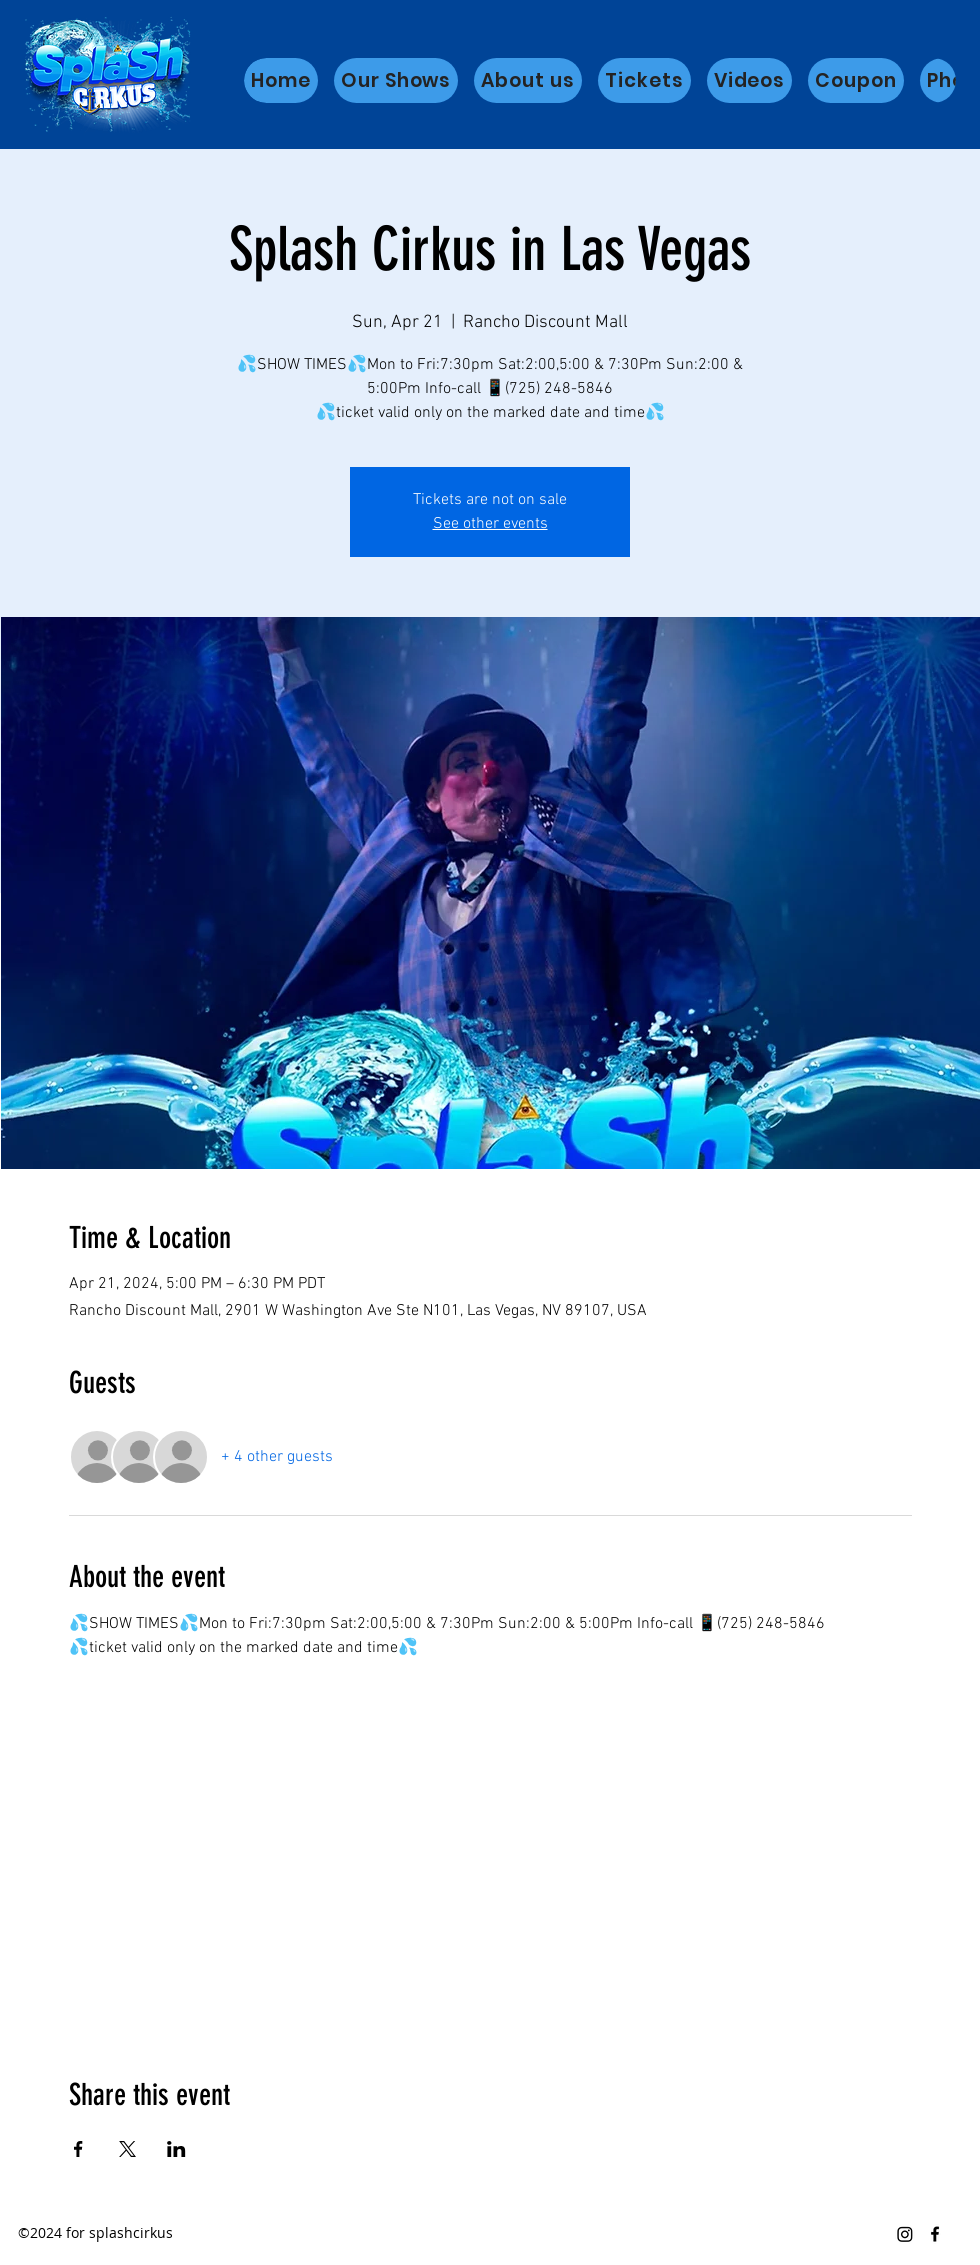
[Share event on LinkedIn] (176, 2149)
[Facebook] (935, 2234)
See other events (490, 524)
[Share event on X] (127, 2149)
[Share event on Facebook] (78, 2149)
